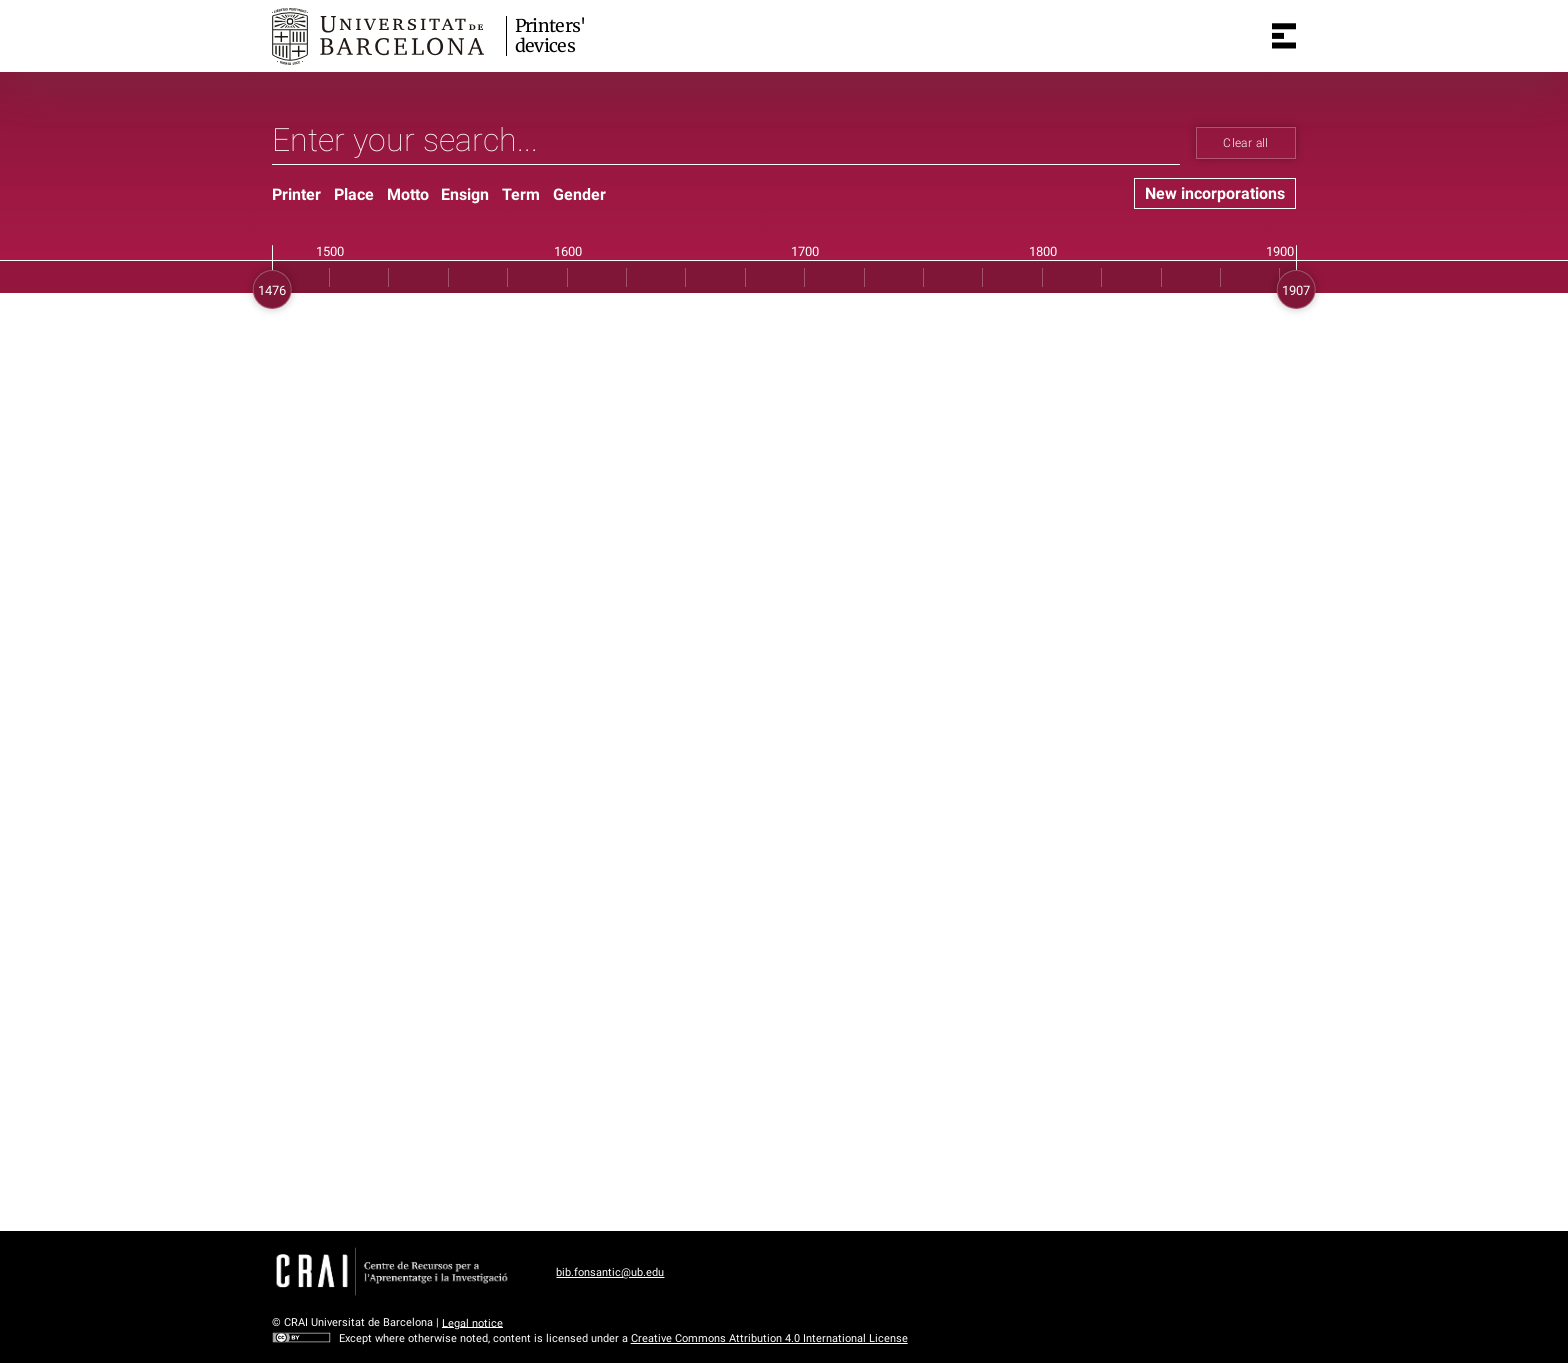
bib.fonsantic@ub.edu (610, 1272)
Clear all (1245, 143)
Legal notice (472, 1322)
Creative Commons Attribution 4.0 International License (769, 1338)
